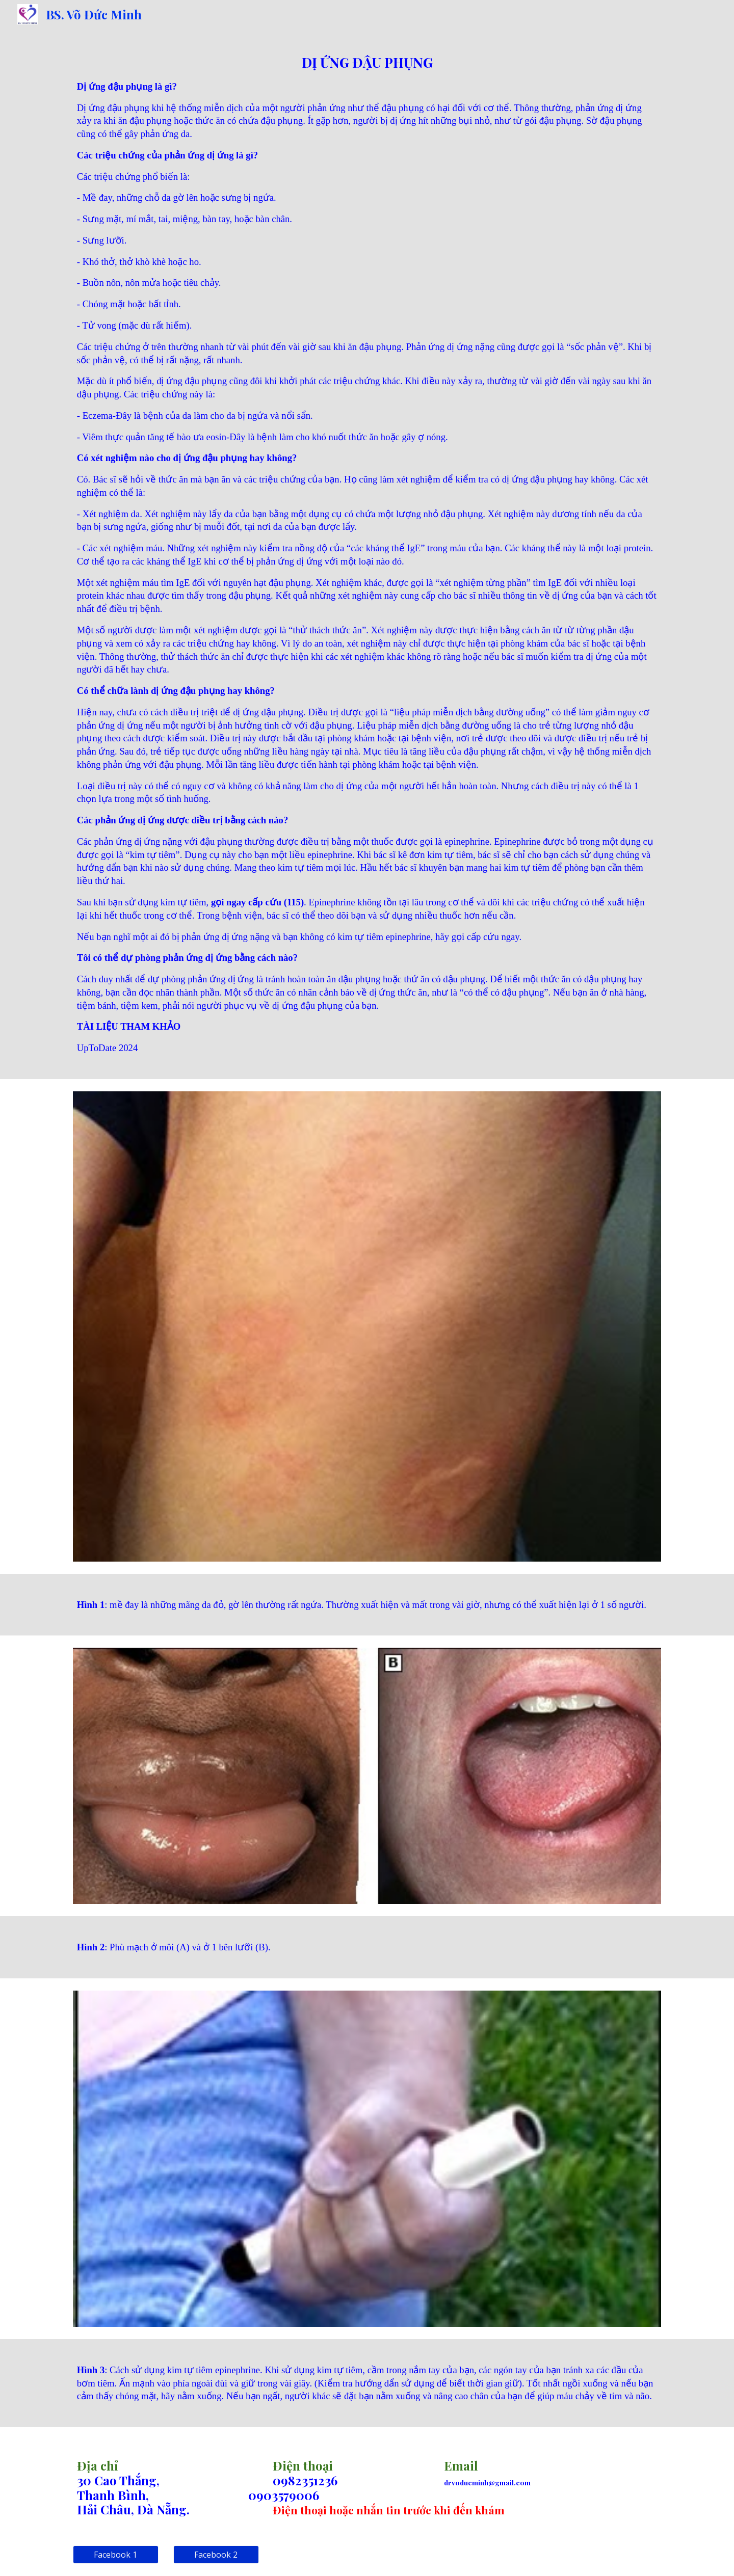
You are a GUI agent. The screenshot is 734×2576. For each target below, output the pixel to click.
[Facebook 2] (216, 2554)
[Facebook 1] (115, 2554)
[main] (367, 554)
